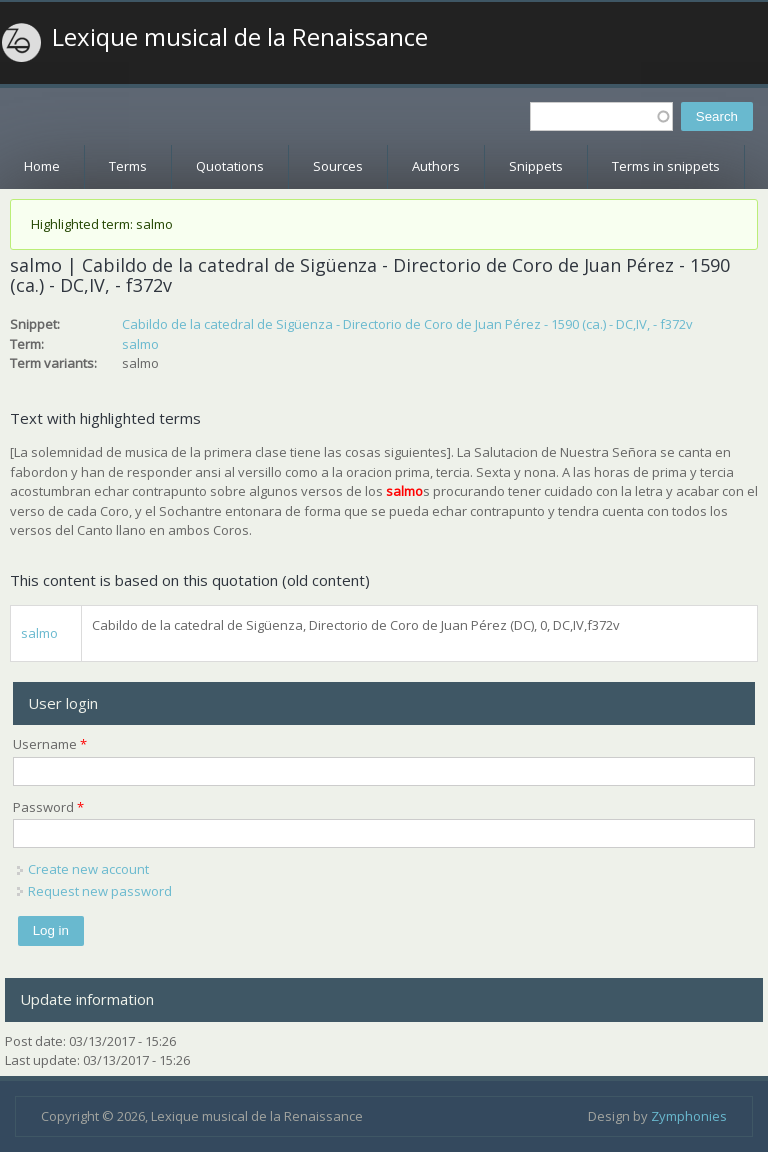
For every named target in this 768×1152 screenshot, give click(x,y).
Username (50, 744)
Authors (436, 166)
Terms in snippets (666, 166)
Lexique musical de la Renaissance (240, 37)
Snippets (536, 166)
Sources (338, 166)
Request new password (100, 891)
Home (42, 166)
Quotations (230, 166)
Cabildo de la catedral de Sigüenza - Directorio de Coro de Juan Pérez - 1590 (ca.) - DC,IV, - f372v (407, 324)
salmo (140, 344)
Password (48, 807)
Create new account (88, 869)
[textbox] (601, 116)
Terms (128, 166)
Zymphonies (689, 1116)
